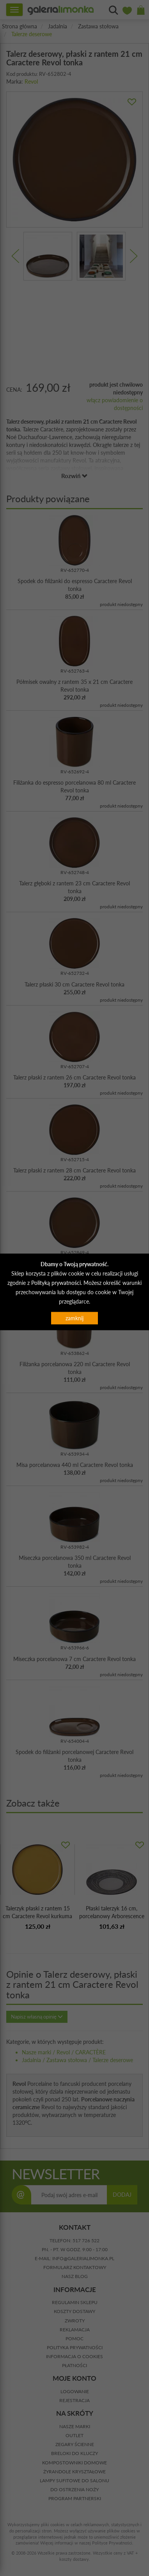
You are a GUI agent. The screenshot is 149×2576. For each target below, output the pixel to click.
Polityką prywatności (56, 1282)
